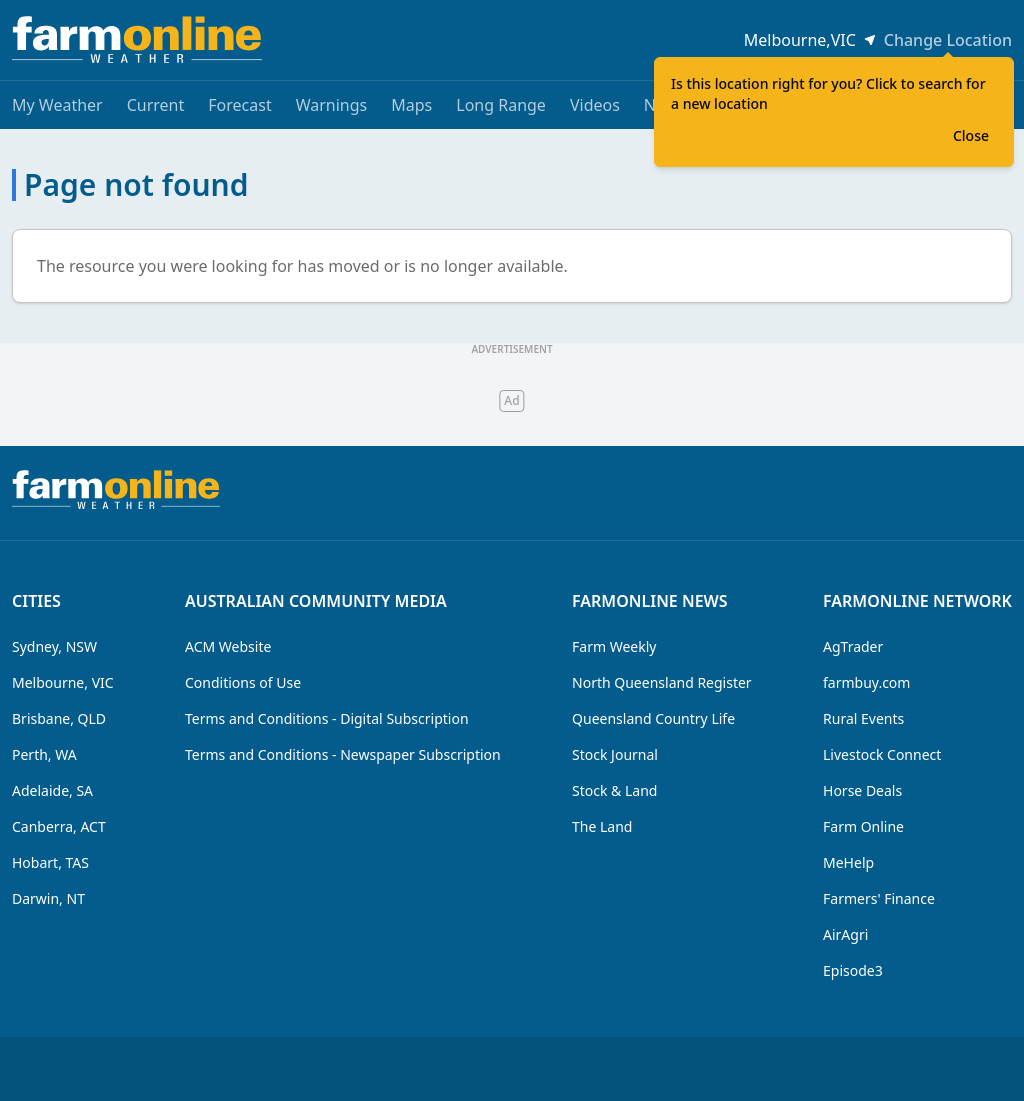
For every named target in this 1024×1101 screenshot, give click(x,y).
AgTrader (853, 646)
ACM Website (228, 646)
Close (971, 135)
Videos (595, 105)
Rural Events (863, 718)
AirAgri (845, 934)
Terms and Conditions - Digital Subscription (327, 718)
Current (156, 105)
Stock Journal (615, 754)
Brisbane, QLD (59, 718)
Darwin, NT (48, 898)
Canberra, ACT (59, 826)
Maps (411, 105)
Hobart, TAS (50, 862)
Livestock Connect (882, 754)
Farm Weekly (614, 646)
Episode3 (853, 970)
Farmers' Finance (879, 898)
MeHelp (848, 862)
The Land (602, 826)
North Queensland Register (662, 682)
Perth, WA (44, 754)
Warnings (332, 105)
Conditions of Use (243, 682)
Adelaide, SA (52, 790)
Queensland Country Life (653, 718)
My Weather (57, 105)
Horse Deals (862, 790)
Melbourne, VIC (63, 682)
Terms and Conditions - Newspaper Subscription (343, 754)
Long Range (501, 105)
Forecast (239, 105)
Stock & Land (614, 790)
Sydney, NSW (54, 646)
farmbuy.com (866, 682)
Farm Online (863, 826)
